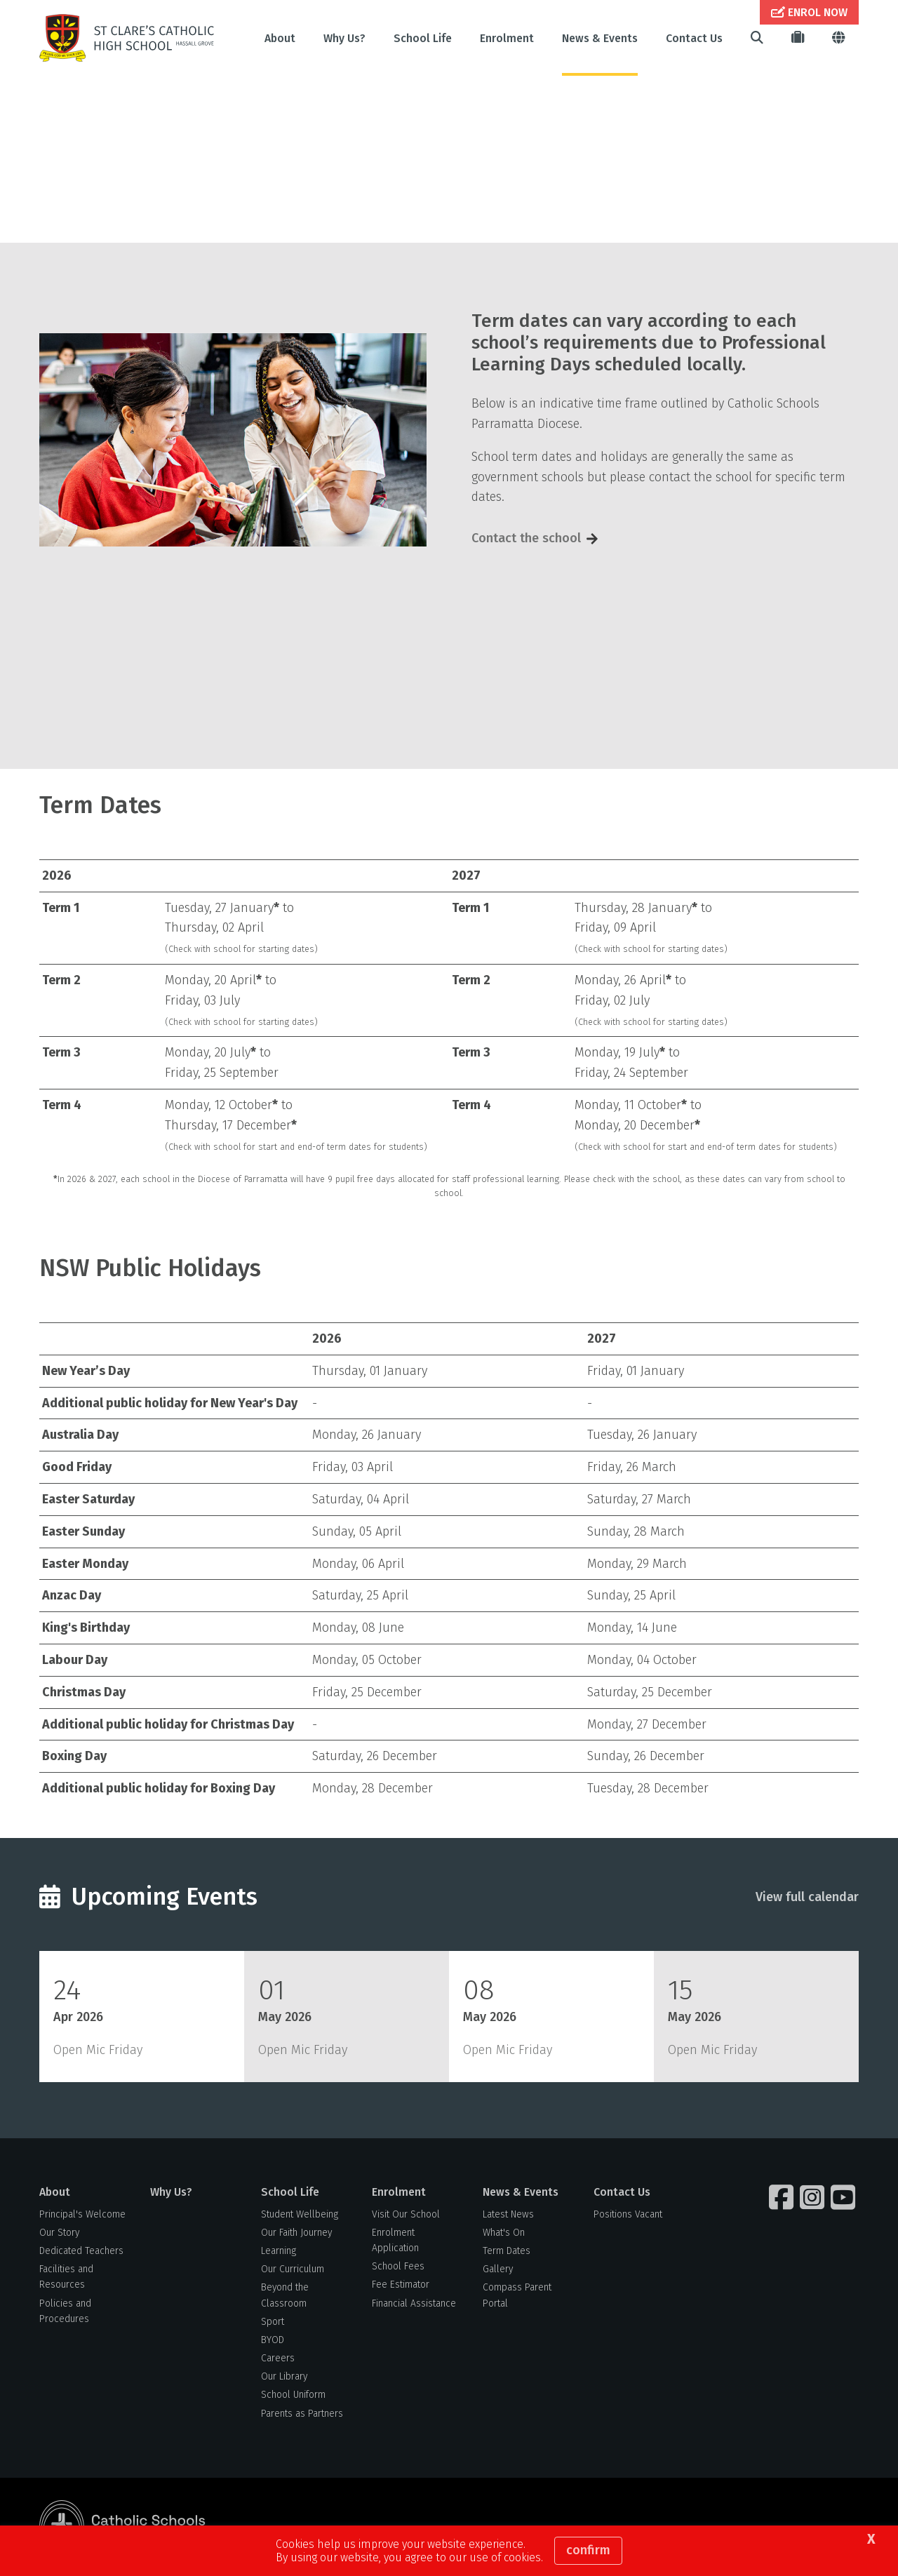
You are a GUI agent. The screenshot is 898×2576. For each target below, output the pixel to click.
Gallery (498, 2271)
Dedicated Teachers (81, 2252)
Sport (272, 2323)
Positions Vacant (628, 2216)
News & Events (600, 38)
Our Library (284, 2378)
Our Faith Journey (296, 2234)
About (279, 38)
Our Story (59, 2234)
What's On (504, 2234)
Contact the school (526, 540)
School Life (423, 38)
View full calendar (807, 1898)
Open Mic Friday (97, 2051)
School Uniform (293, 2397)
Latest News (508, 2216)
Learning (278, 2252)
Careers (278, 2360)
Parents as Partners (302, 2415)
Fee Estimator (400, 2287)
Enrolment (507, 38)
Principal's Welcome (82, 2216)
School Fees (398, 2268)
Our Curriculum (292, 2271)
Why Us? (344, 38)
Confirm (588, 2550)
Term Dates (506, 2252)
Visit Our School (406, 2216)
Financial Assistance (414, 2305)
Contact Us (694, 38)
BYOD (272, 2341)
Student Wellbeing (299, 2216)
